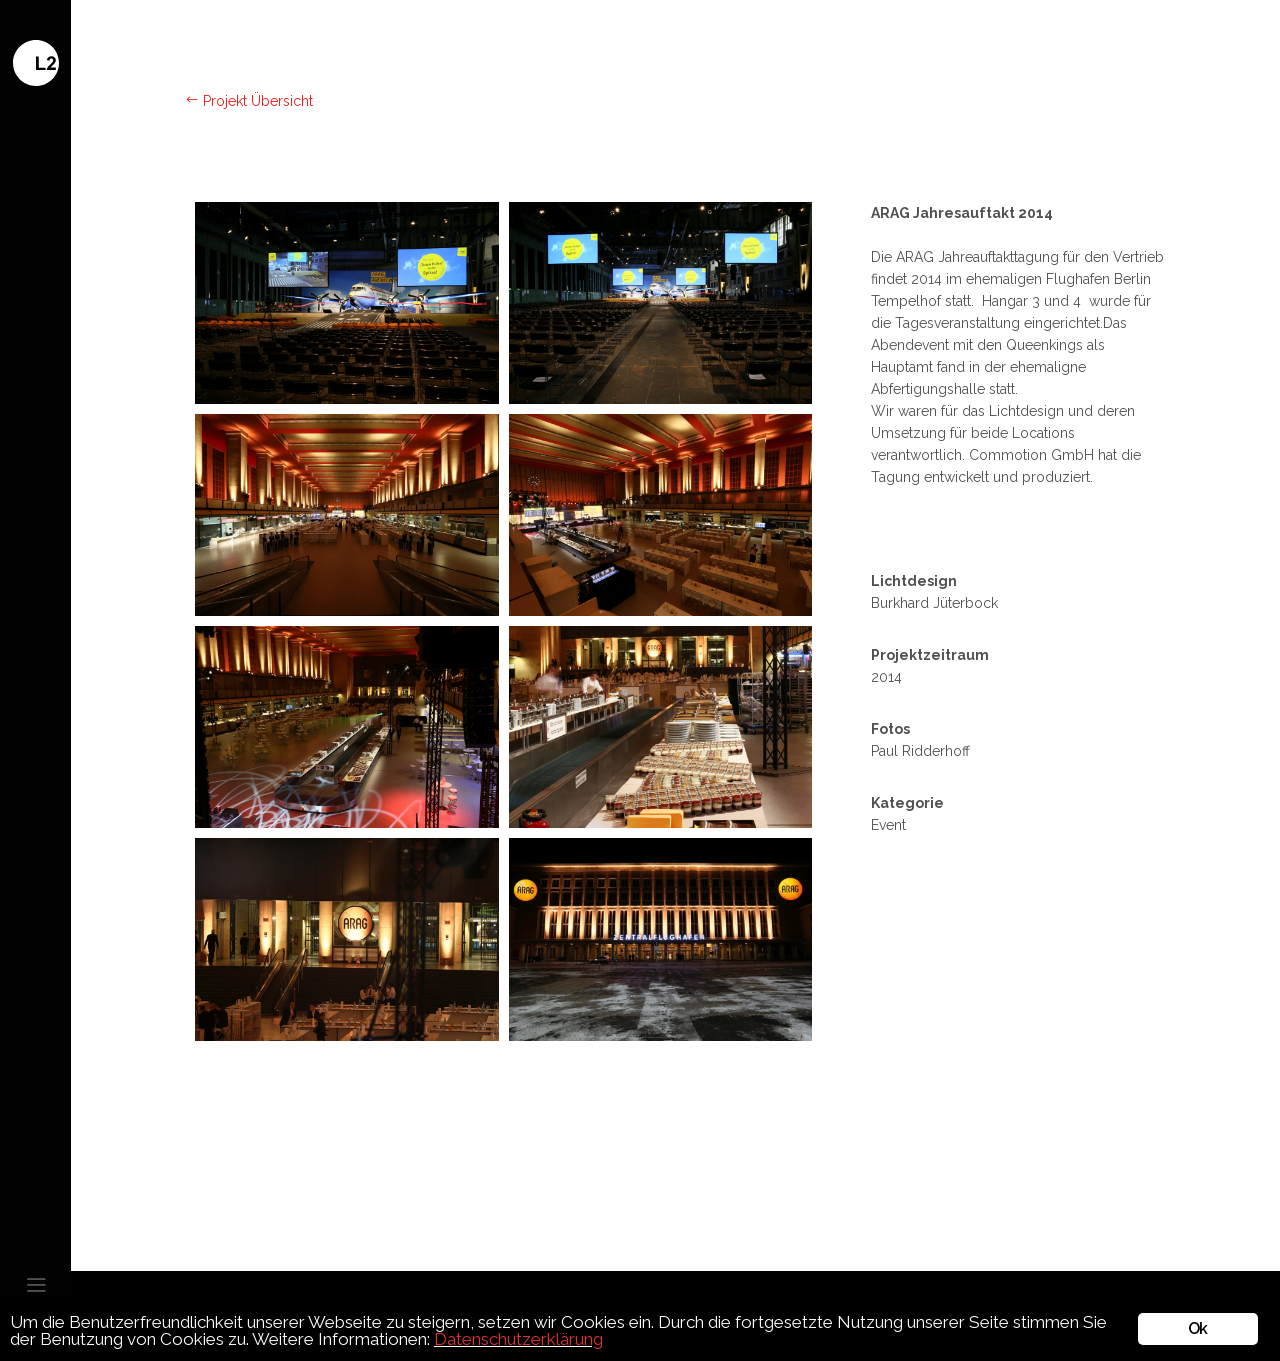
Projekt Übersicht (249, 101)
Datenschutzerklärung (518, 1339)
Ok (1197, 1328)
